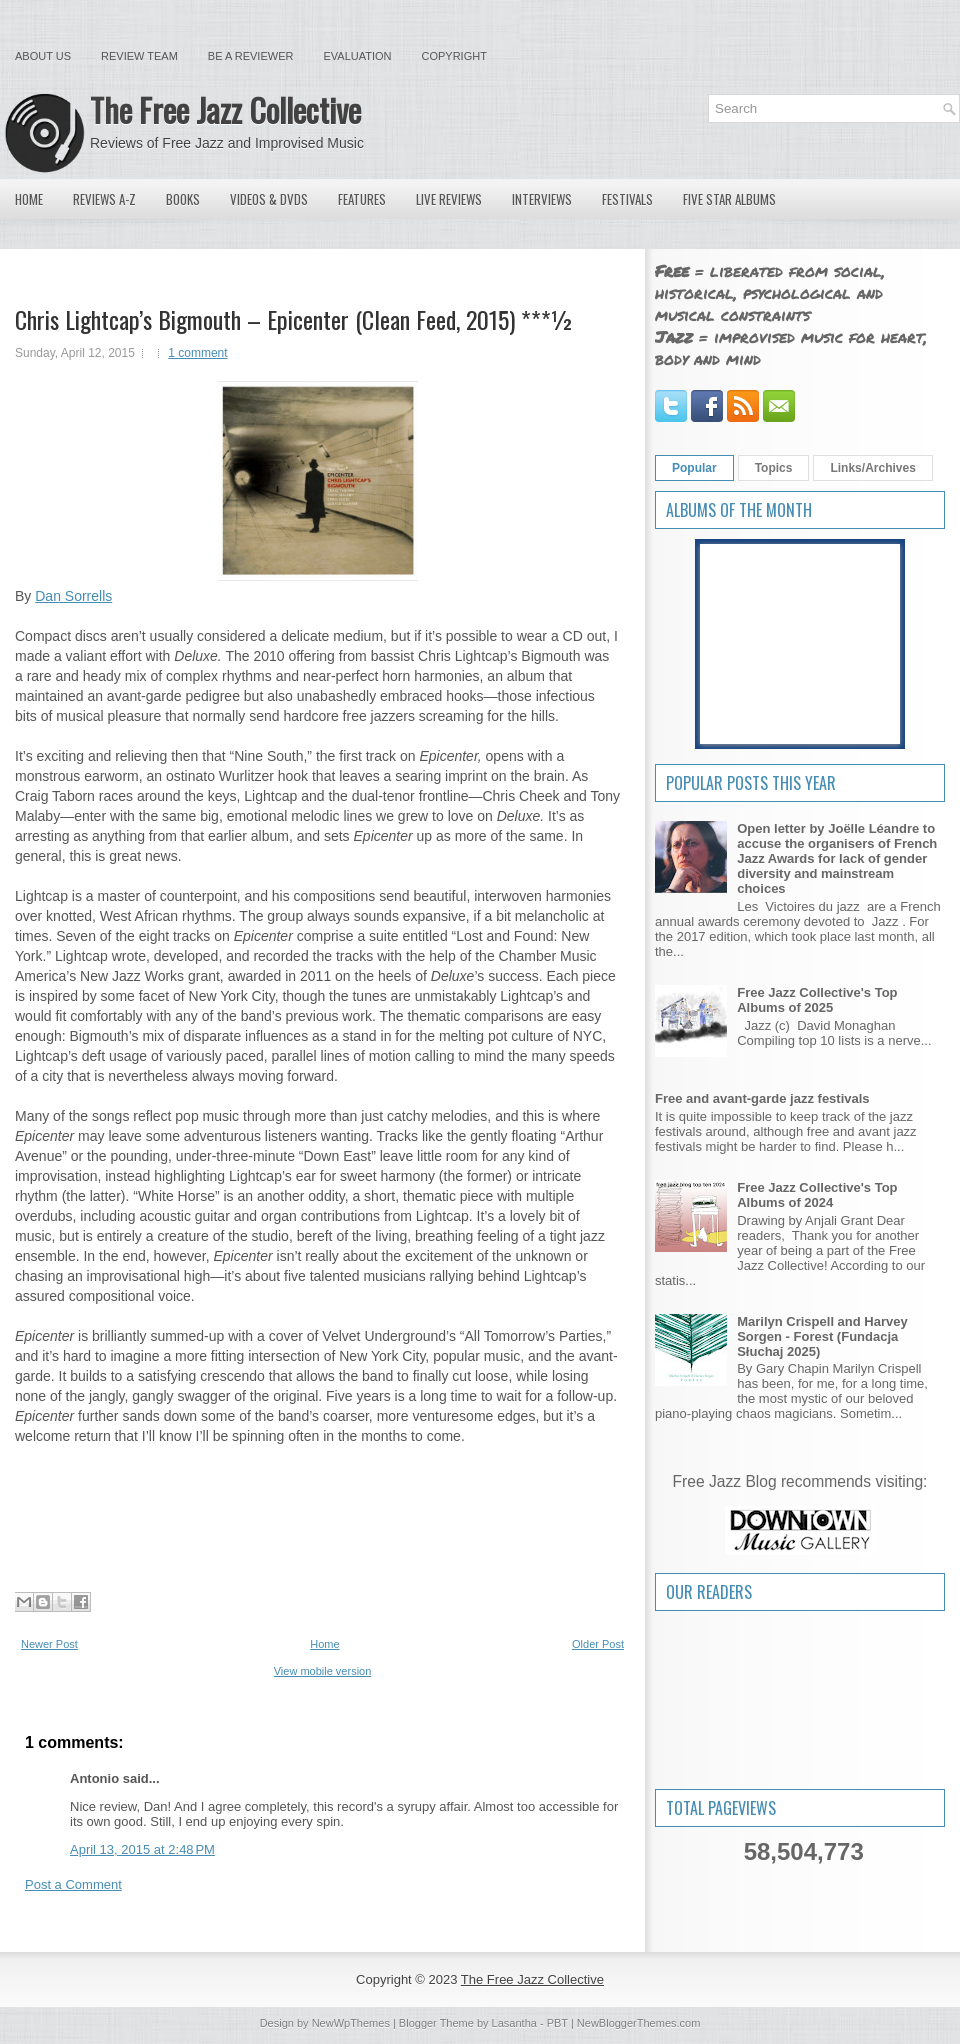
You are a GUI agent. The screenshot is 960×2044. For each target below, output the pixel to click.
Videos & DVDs (269, 199)
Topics (774, 468)
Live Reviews (449, 199)
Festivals (627, 199)
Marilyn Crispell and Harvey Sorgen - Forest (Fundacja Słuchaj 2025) (822, 1336)
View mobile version (323, 1671)
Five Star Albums (729, 199)
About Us (43, 56)
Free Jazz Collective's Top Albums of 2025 (817, 1000)
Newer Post (49, 1644)
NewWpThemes (351, 2023)
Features (362, 199)
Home (29, 199)
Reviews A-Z (104, 199)
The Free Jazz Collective (225, 109)
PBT (557, 2023)
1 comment (197, 353)
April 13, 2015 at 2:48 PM (142, 1849)
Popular (694, 468)
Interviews (542, 199)
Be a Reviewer (251, 56)
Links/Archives (872, 468)
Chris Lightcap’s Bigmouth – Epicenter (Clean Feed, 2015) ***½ (294, 319)
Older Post (598, 1644)
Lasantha (514, 2023)
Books (183, 199)
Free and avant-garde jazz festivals (762, 1098)
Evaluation (357, 56)
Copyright (454, 56)
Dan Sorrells (73, 596)
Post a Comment (73, 1884)
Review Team (139, 56)
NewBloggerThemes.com (639, 2023)
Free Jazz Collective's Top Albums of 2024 (817, 1195)
